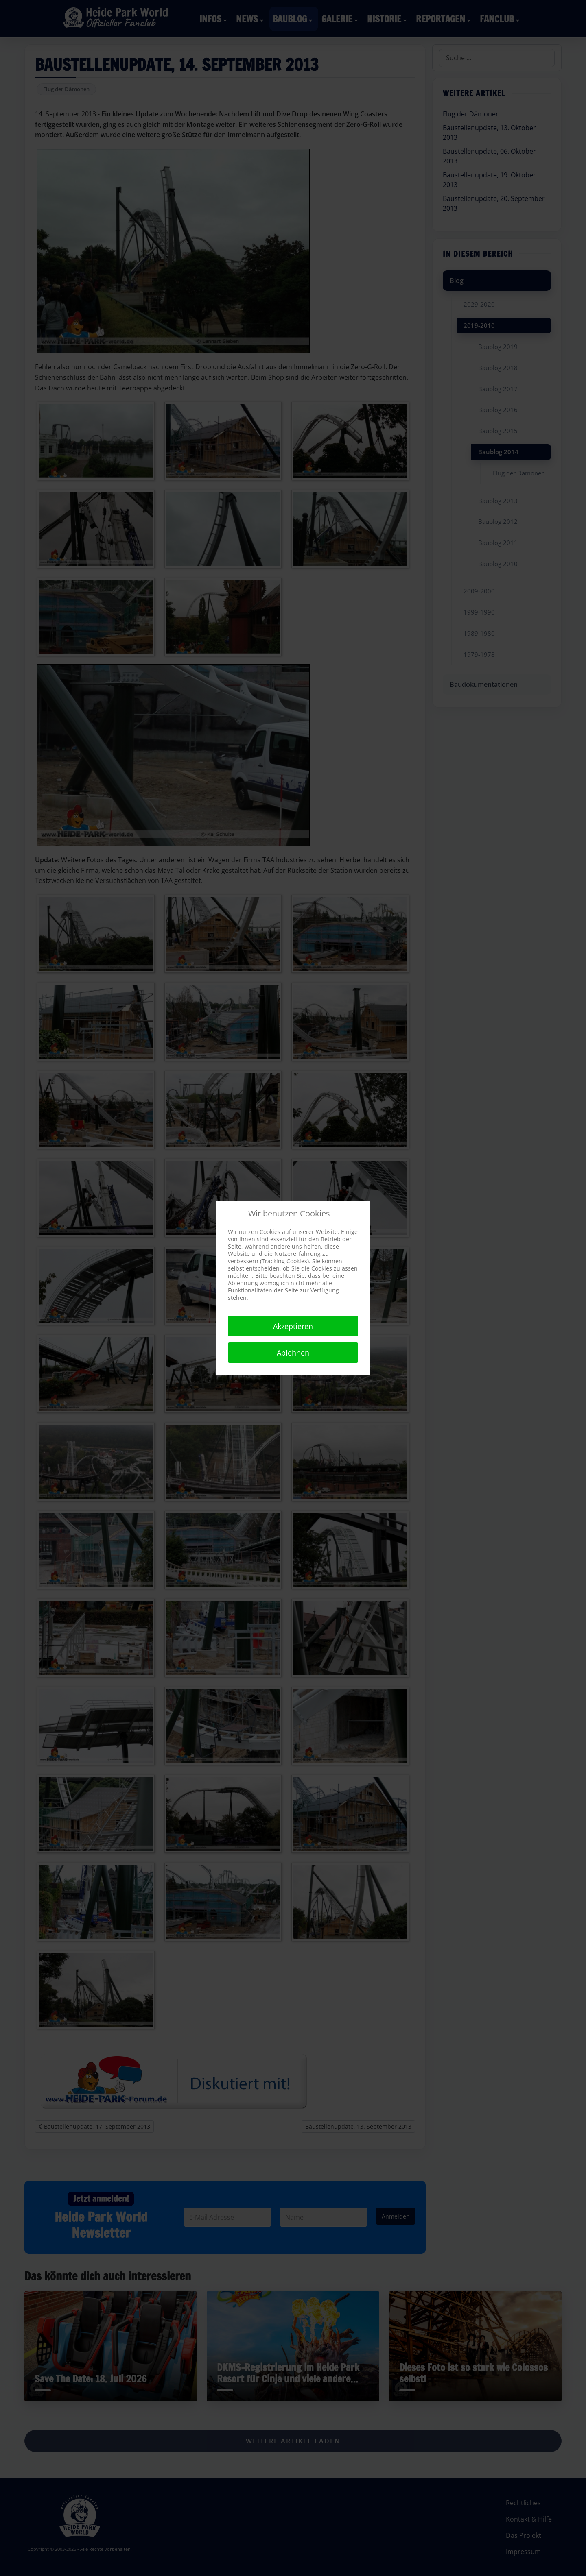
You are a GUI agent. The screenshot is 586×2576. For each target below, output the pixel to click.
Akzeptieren (293, 1326)
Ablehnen (293, 1353)
